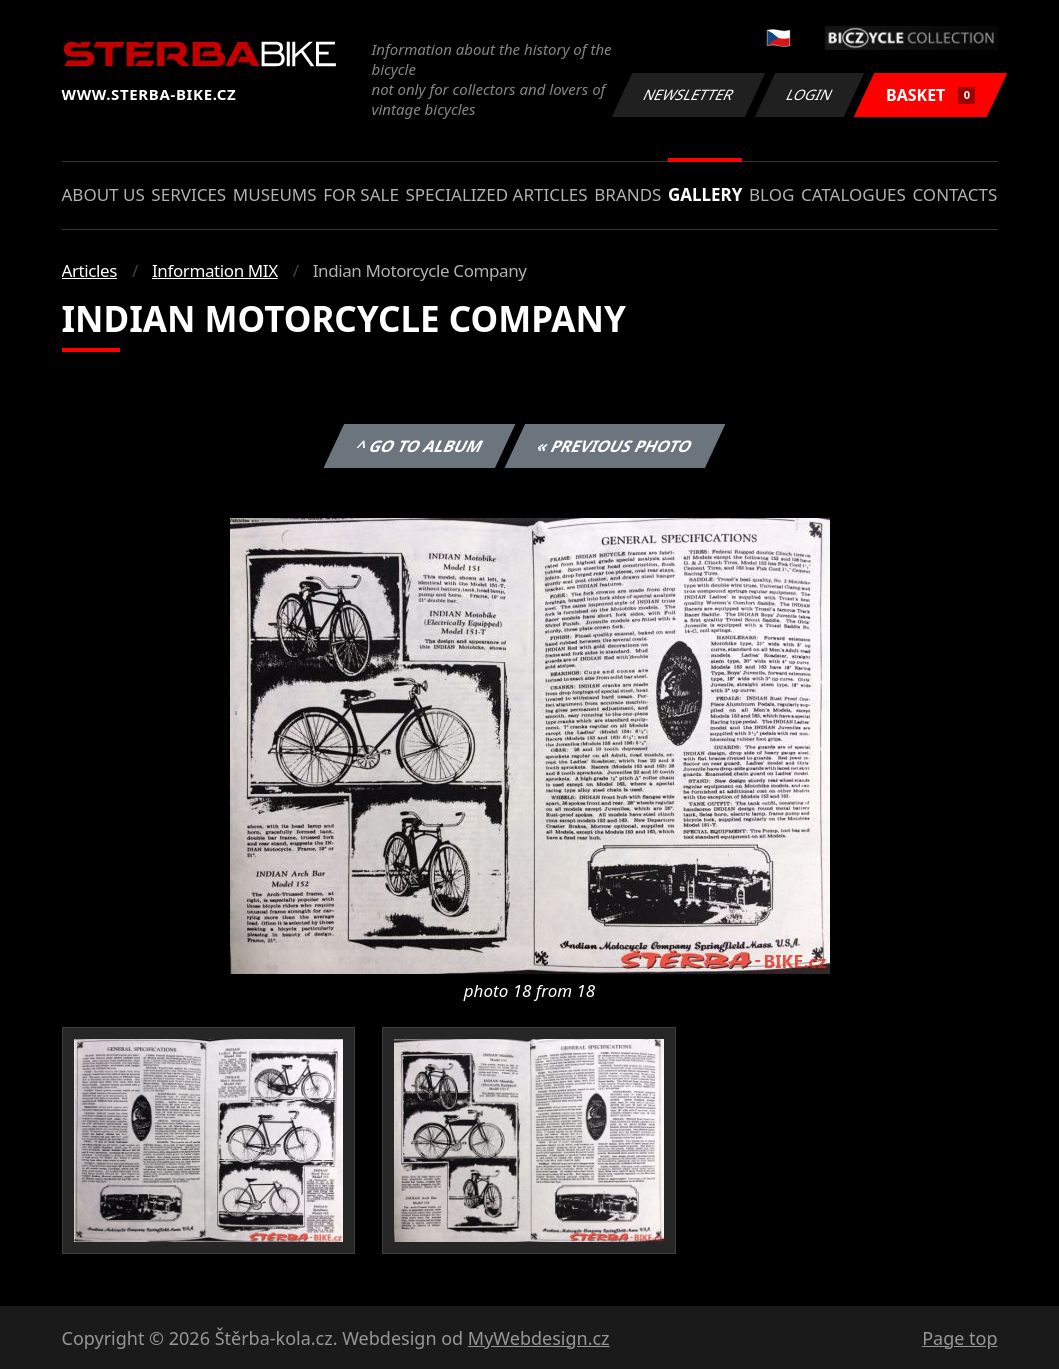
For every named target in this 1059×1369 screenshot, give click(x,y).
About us (103, 194)
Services (188, 194)
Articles (89, 270)
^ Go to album (420, 446)
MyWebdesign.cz (539, 1338)
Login (810, 94)
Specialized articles (496, 194)
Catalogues (853, 194)
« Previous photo (615, 446)
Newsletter (689, 94)
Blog (771, 194)
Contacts (954, 194)
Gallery (705, 194)
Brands (627, 194)
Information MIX (215, 270)
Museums (275, 194)
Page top (959, 1338)
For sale (361, 194)
